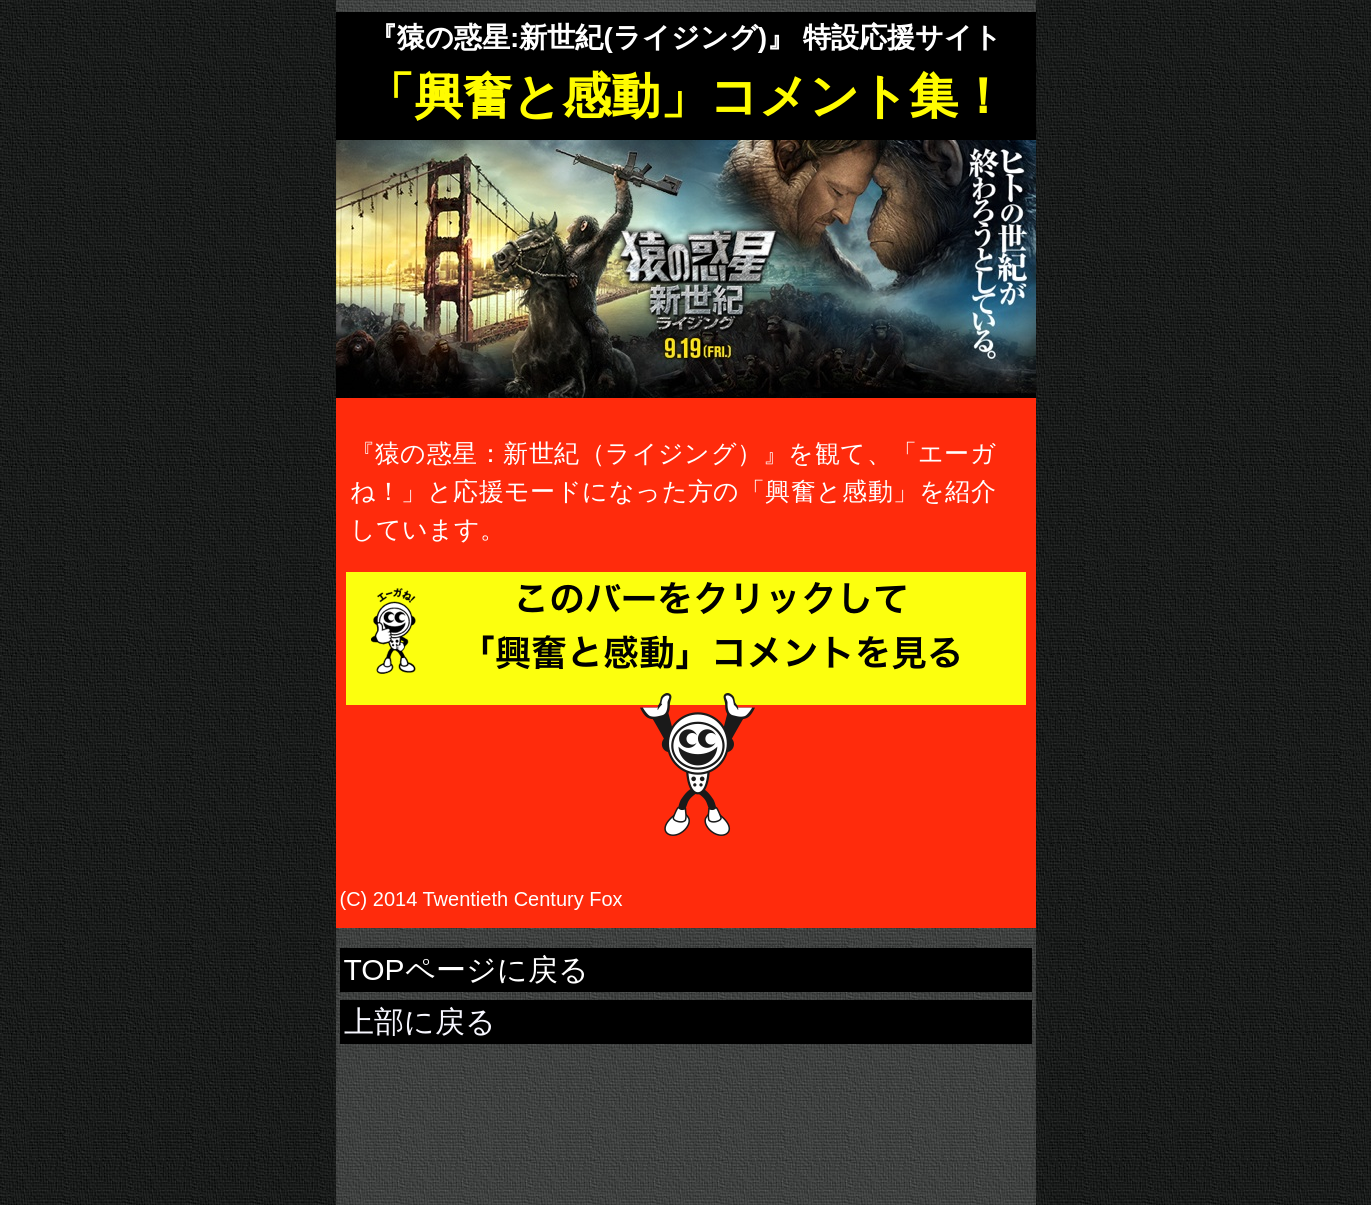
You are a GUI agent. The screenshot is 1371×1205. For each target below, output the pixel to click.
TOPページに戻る (466, 969)
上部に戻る (420, 1021)
